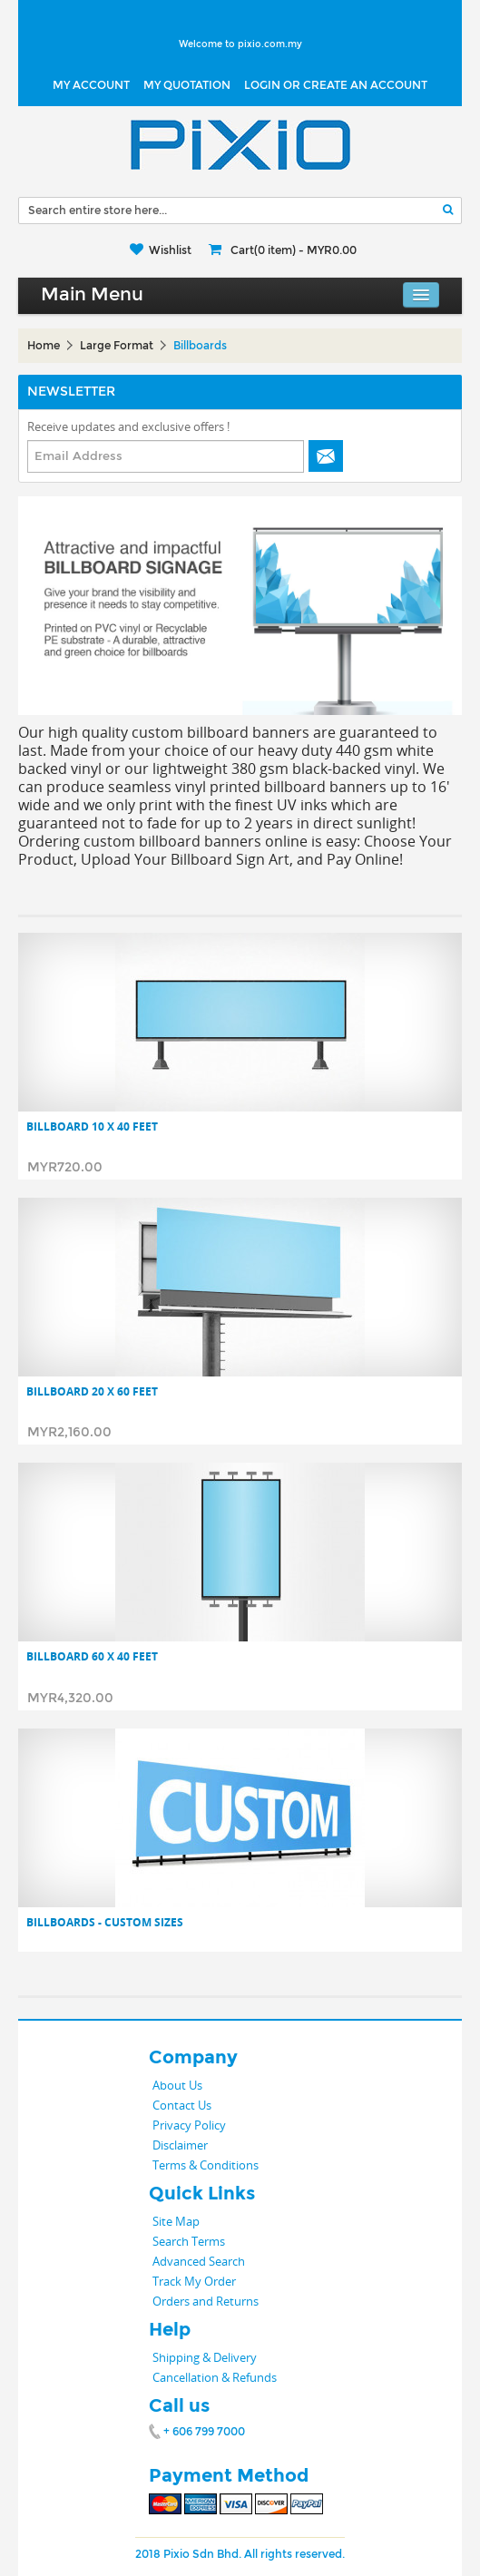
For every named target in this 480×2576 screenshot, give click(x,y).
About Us (177, 2085)
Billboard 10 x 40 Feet (92, 1127)
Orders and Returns (205, 2301)
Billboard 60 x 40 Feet (92, 1657)
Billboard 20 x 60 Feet (92, 1392)
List (64, 904)
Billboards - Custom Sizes (104, 1922)
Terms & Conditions (205, 2165)
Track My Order (194, 2281)
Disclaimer (180, 2145)
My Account (91, 85)
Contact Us (181, 2105)
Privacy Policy (189, 2125)
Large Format (116, 345)
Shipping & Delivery (204, 2357)
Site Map (176, 2221)
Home (43, 345)
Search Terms (188, 2241)
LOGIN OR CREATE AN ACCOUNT (335, 85)
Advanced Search (198, 2261)
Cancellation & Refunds (214, 2377)
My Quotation (186, 85)
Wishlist (170, 250)
